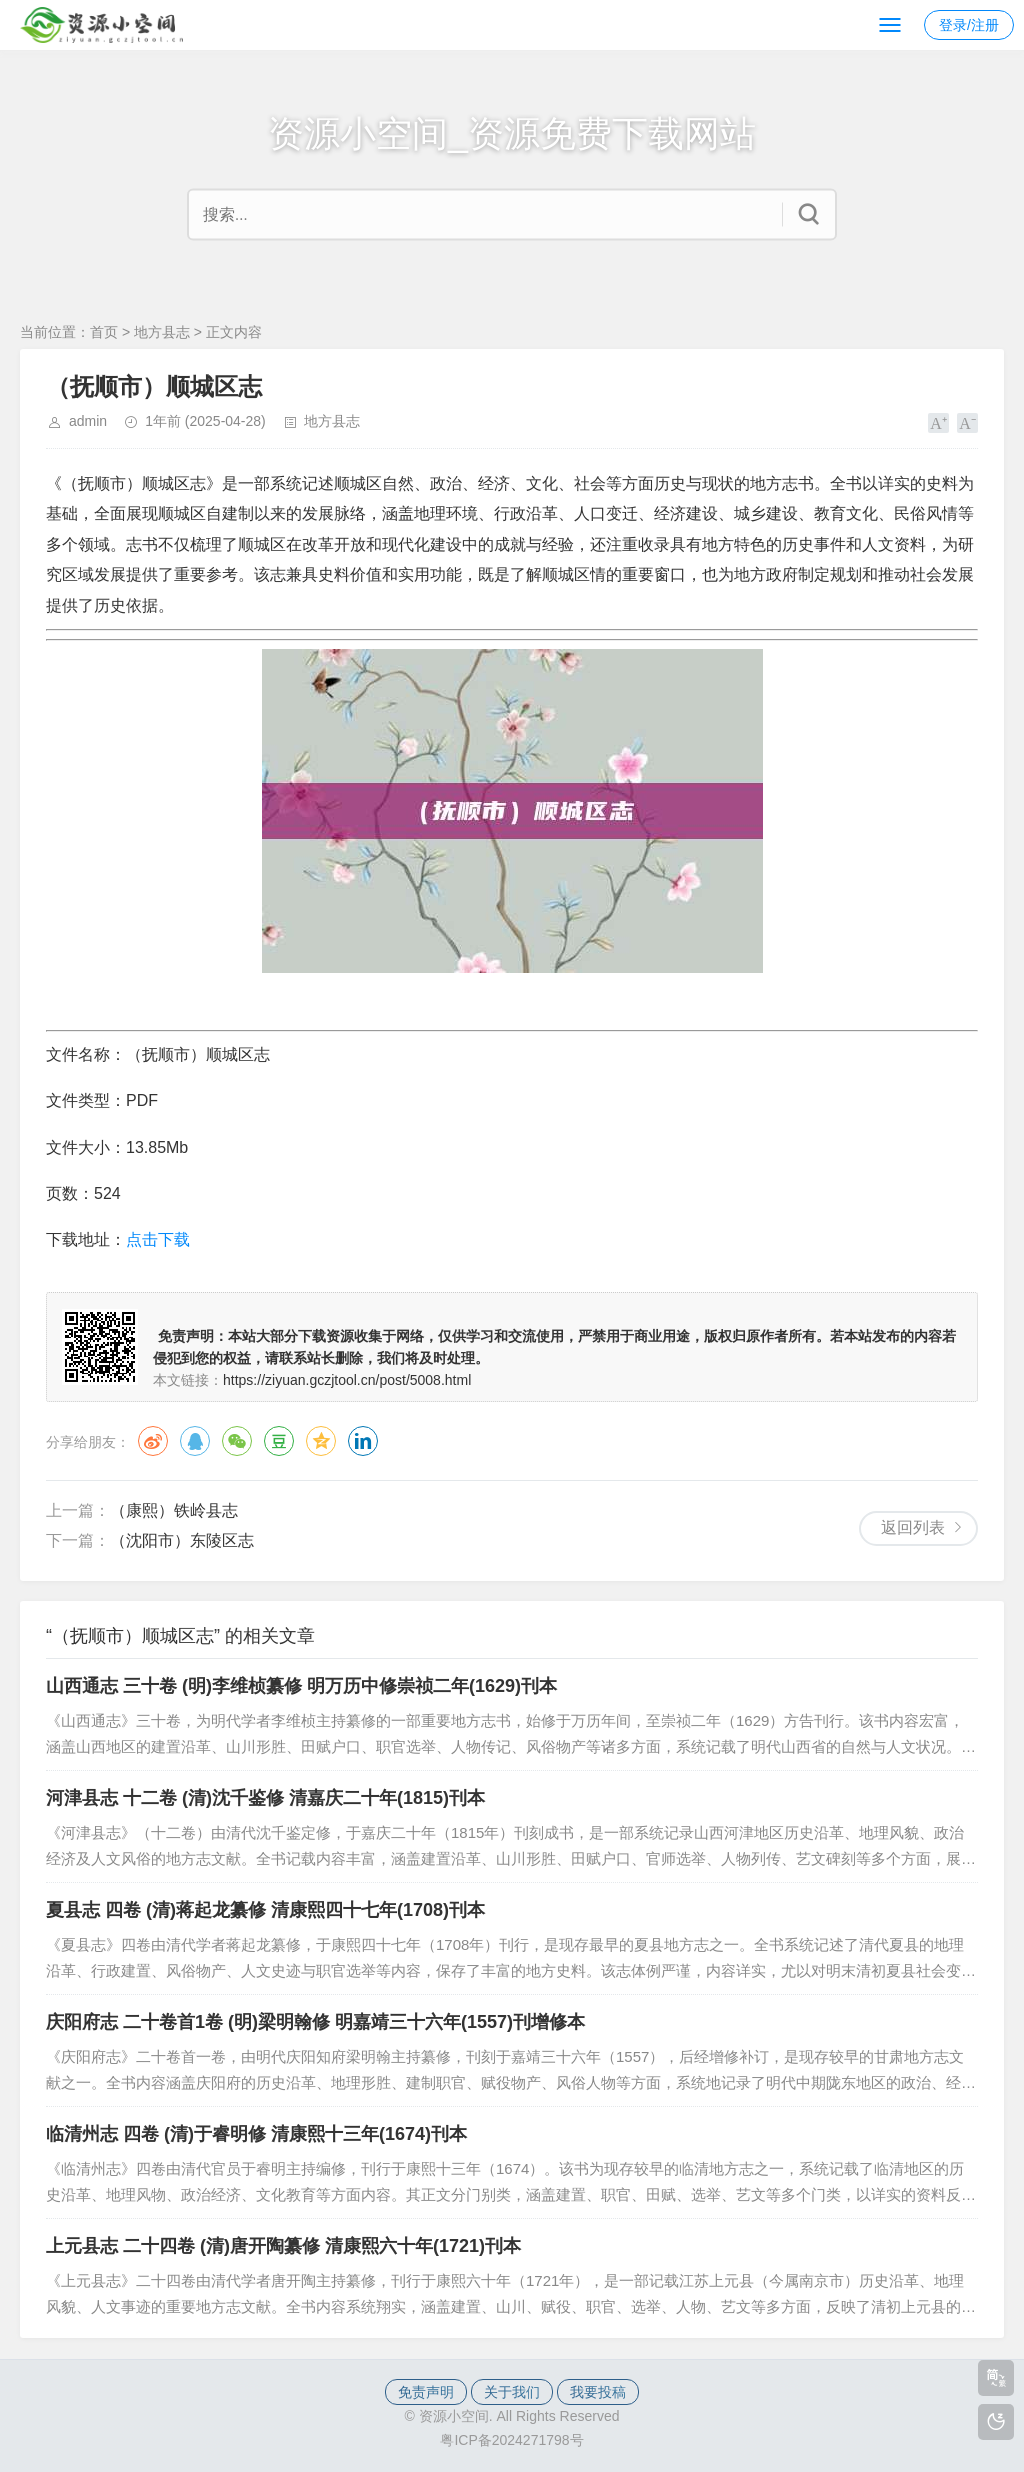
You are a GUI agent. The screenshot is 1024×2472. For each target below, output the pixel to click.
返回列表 (913, 1527)
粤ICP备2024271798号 (511, 2440)
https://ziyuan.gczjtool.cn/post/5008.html (347, 1380)
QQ (195, 1441)
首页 (104, 332)
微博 (153, 1441)
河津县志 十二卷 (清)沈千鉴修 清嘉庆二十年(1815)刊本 (265, 1798)
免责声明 (426, 2392)
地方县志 (162, 332)
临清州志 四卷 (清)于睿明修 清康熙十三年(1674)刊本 (256, 2134)
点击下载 (158, 1239)
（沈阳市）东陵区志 (182, 1540)
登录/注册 (969, 25)
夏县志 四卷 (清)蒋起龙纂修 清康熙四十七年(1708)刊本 (265, 1910)
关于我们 (512, 2392)
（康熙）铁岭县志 (174, 1510)
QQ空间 (321, 1441)
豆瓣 (279, 1441)
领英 (363, 1441)
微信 (237, 1441)
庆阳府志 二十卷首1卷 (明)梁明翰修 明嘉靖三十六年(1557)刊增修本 (315, 2022)
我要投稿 (598, 2392)
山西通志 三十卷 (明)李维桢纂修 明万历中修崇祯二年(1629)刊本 (301, 1686)
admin (88, 421)
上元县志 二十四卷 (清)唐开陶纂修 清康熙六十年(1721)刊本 (283, 2246)
